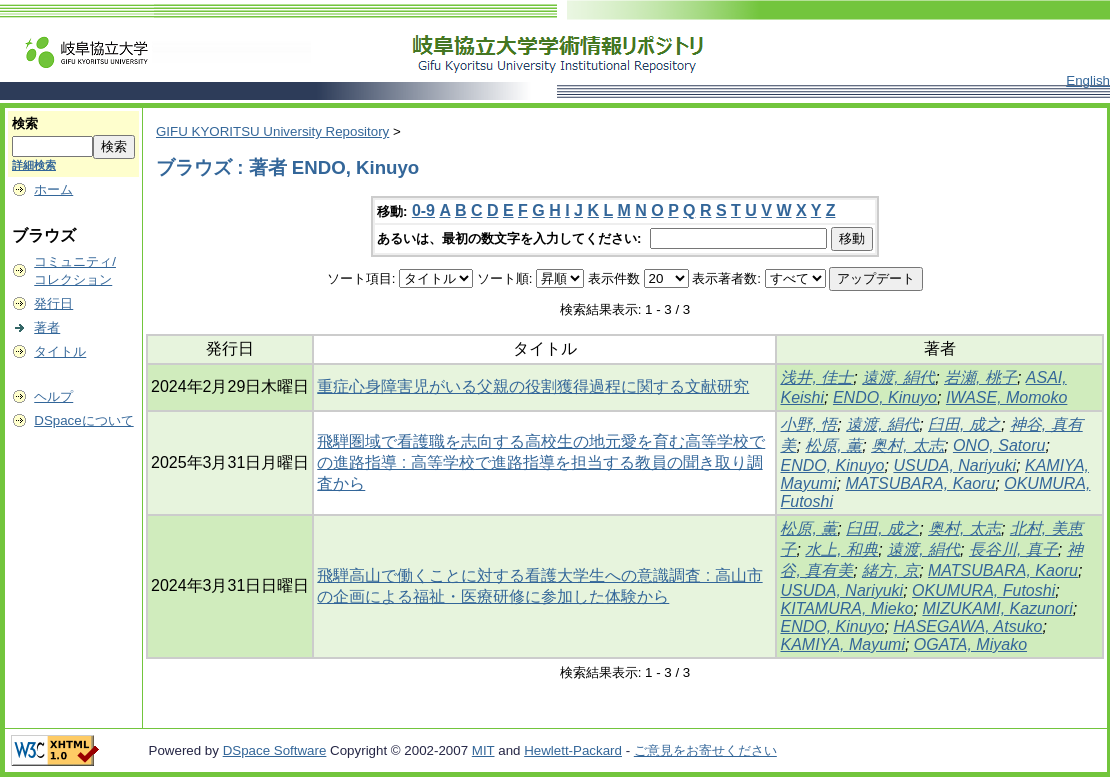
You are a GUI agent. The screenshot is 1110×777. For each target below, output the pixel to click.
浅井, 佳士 (816, 377)
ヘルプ (53, 396)
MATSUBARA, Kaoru (920, 483)
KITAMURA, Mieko (846, 608)
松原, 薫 (833, 445)
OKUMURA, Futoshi (983, 590)
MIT (483, 750)
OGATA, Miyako (970, 644)
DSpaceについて (83, 420)
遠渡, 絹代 (898, 377)
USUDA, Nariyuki (954, 465)
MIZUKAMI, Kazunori (997, 608)
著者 (47, 327)
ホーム (53, 189)
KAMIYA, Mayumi (842, 644)
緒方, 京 (890, 570)
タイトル (60, 351)
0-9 (423, 210)
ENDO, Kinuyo (885, 397)
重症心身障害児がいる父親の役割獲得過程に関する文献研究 (533, 386)
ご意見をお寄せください (705, 750)
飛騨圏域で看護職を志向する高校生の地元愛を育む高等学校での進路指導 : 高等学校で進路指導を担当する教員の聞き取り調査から (541, 462)
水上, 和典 (841, 549)
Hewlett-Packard (573, 750)
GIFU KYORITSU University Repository (272, 131)
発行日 (53, 303)
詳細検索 (34, 165)
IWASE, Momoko (1007, 397)
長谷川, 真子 (1013, 549)
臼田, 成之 (964, 424)
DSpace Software (275, 750)
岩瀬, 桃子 (980, 377)
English (1088, 80)
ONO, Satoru (999, 445)
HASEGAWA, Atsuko (967, 626)
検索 (25, 123)
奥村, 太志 (907, 445)
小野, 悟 (808, 424)
